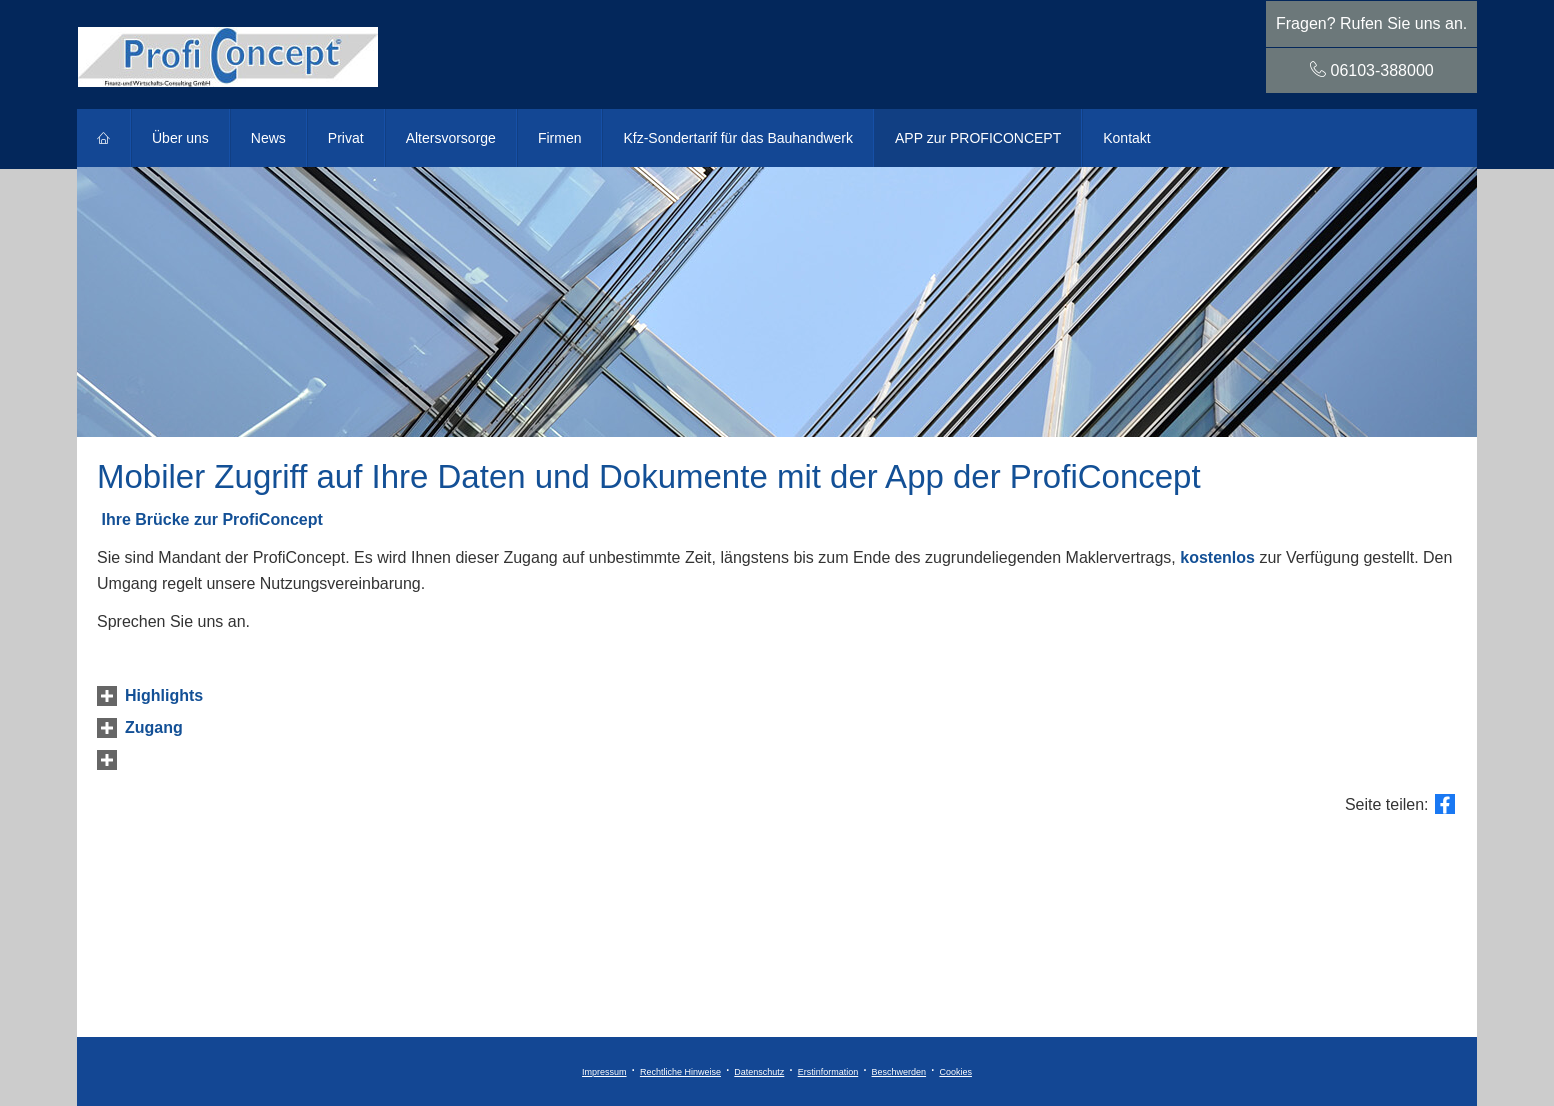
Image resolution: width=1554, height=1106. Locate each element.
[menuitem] (104, 138)
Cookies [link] (955, 1072)
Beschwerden (899, 1072)
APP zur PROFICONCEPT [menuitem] (978, 138)
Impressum (604, 1072)
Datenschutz (759, 1072)
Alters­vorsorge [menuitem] (451, 138)
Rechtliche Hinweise (680, 1072)
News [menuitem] (268, 138)
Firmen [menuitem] (560, 138)
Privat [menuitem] (346, 138)
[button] (164, 695)
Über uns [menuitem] (180, 138)
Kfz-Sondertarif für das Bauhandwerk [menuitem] (738, 138)
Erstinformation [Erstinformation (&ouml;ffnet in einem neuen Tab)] (828, 1072)
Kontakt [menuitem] (1126, 138)
